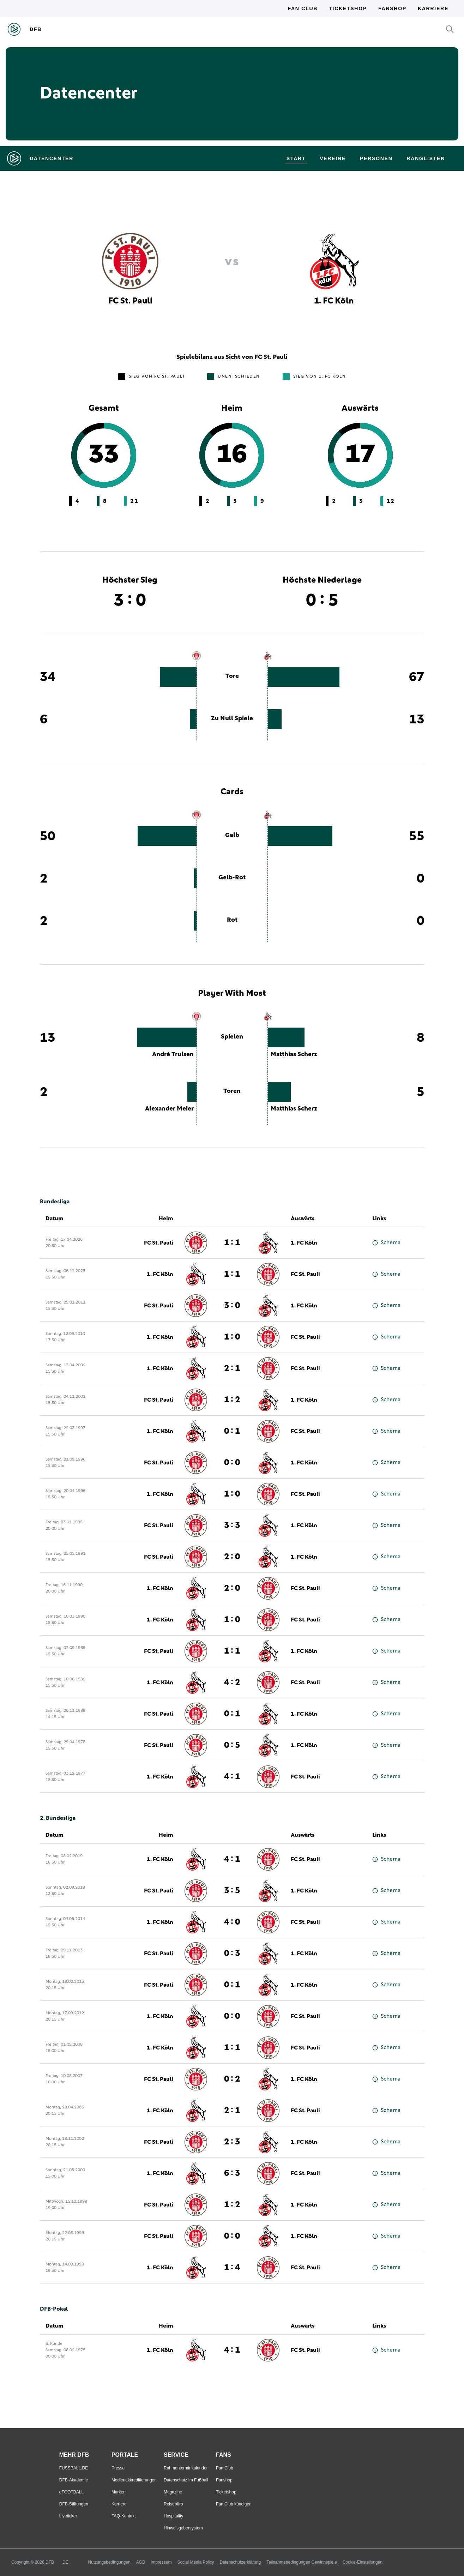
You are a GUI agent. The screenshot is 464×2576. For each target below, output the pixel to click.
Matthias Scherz (294, 1054)
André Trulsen (173, 1054)
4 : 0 (232, 1922)
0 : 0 (232, 1462)
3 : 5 (232, 1890)
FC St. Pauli (158, 1243)
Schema (386, 1243)
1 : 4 (232, 2267)
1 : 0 (232, 1337)
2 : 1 (232, 1368)
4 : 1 (232, 1776)
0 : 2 (232, 2079)
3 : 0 (232, 1305)
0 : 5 (232, 1745)
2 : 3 (232, 2142)
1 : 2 (232, 1400)
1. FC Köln (304, 1243)
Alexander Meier (169, 1109)
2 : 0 (232, 1557)
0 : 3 (232, 1953)
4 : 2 (232, 1682)
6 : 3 (232, 2173)
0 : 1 (232, 1431)
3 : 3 (232, 1525)
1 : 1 (232, 1243)
